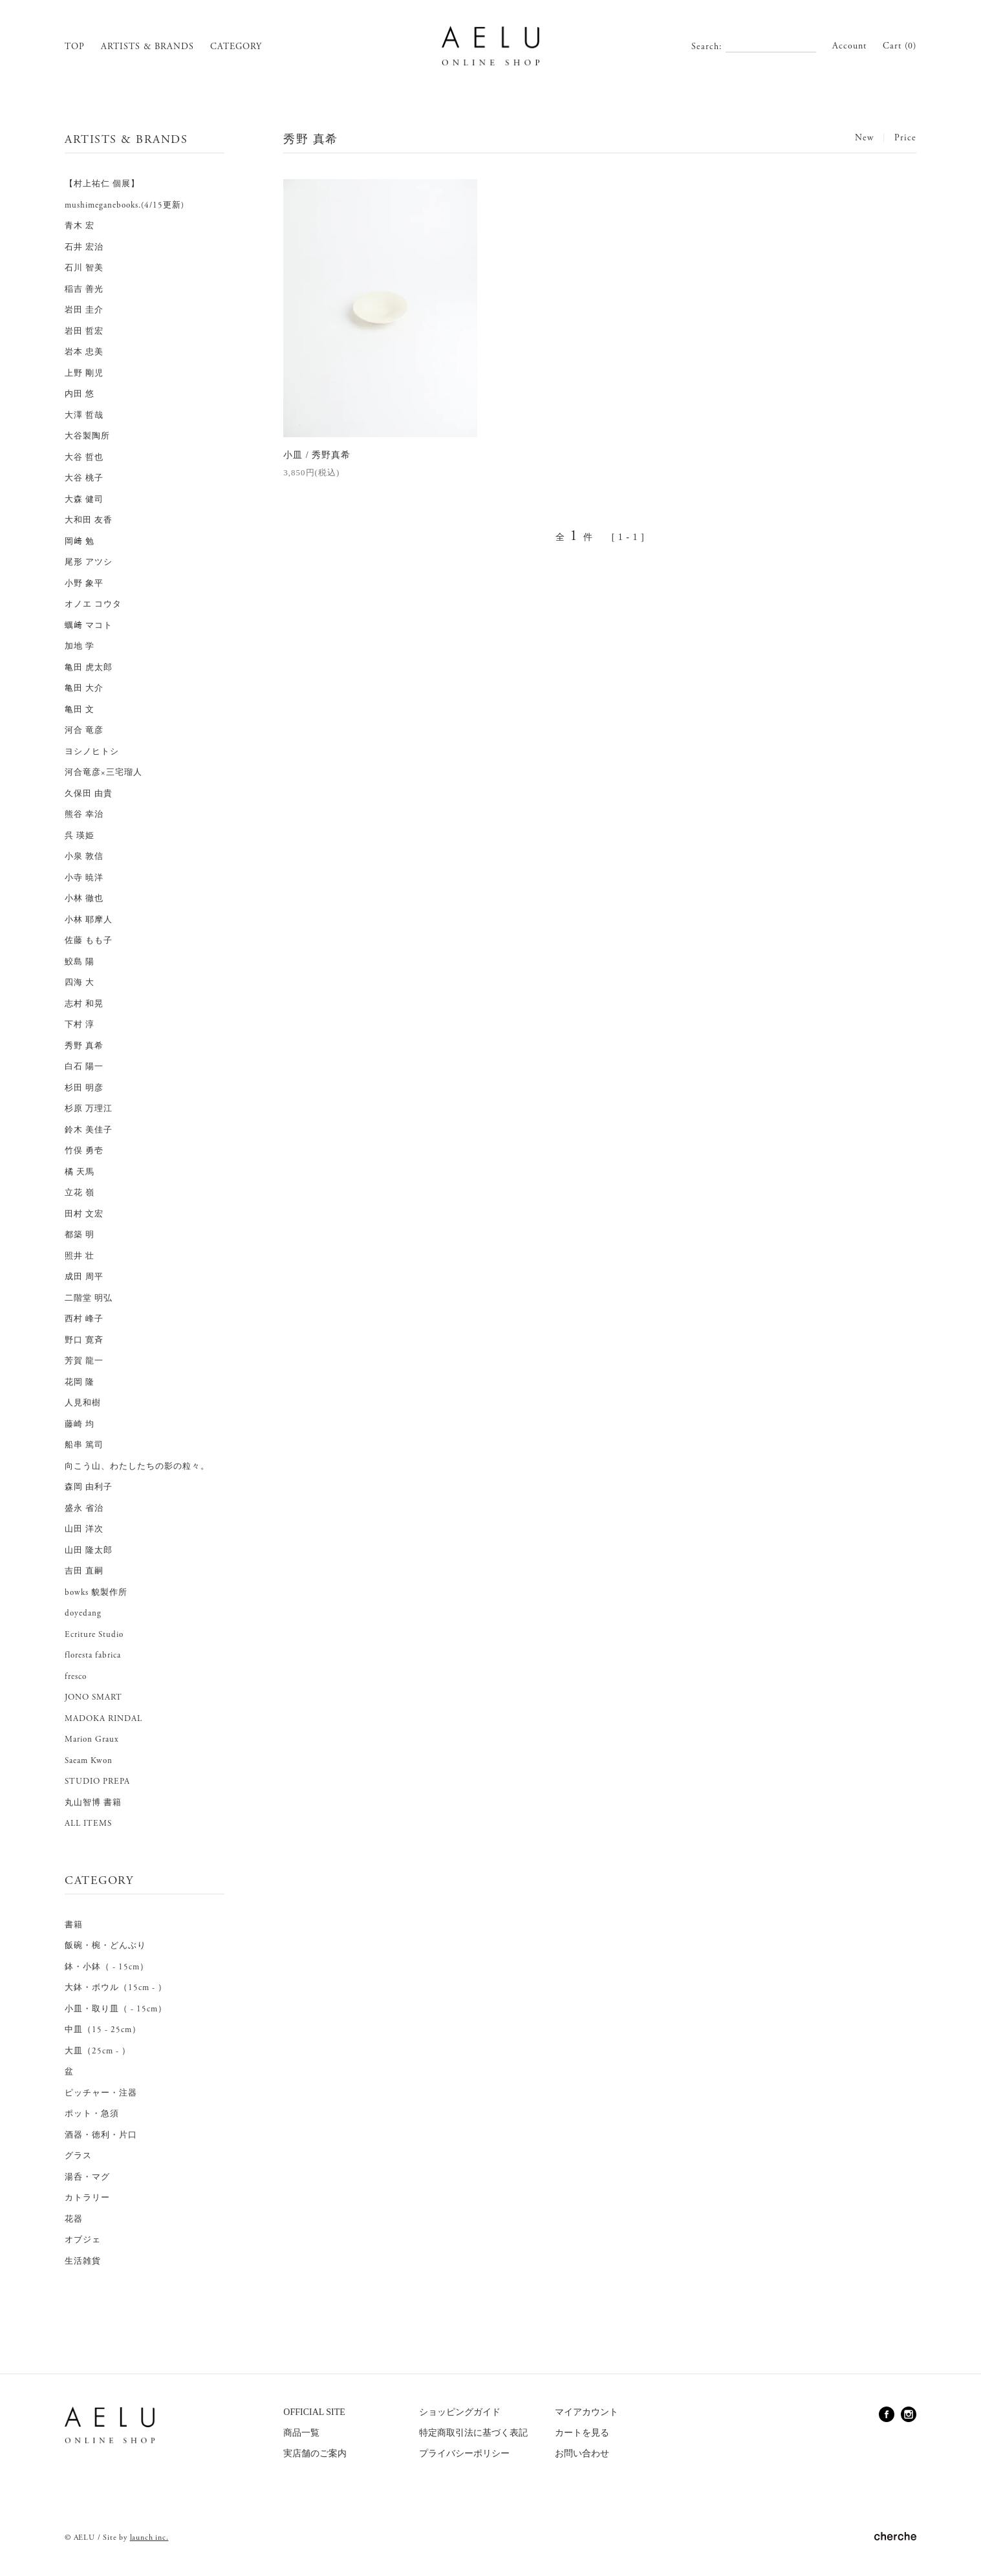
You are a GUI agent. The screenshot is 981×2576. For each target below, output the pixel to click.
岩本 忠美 (84, 352)
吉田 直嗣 (84, 1571)
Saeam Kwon (89, 1760)
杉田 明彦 (84, 1088)
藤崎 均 (79, 1424)
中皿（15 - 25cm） (103, 2029)
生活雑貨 (83, 2261)
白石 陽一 (84, 1066)
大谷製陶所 (87, 436)
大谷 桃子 (84, 478)
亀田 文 (79, 709)
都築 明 (79, 1234)
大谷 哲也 (84, 457)
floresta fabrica (93, 1655)
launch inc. (149, 2537)
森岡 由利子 (89, 1487)
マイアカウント (586, 2412)
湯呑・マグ (87, 2177)
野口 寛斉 (84, 1340)
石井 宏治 (84, 247)
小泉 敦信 (84, 856)
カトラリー (87, 2197)
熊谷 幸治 (84, 814)
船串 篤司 (84, 1445)
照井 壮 (79, 1256)
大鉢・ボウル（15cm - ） (116, 1987)
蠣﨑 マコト (89, 625)
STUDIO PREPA (97, 1781)
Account (849, 46)
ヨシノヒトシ (92, 751)
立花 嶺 (79, 1192)
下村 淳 (79, 1024)
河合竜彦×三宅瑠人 (103, 772)
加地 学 (79, 646)
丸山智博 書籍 (93, 1802)
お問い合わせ (582, 2453)
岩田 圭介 (84, 310)
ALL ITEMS (88, 1823)
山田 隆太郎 (89, 1550)
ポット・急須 (92, 2113)
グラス (78, 2155)
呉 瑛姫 (79, 835)
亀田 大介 (84, 688)
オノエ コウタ (93, 604)
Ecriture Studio (94, 1634)
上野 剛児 (84, 373)
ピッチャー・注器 (101, 2093)
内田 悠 (79, 394)
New (864, 138)
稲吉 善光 (84, 289)
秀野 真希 (84, 1046)
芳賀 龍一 (84, 1361)
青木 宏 (79, 226)
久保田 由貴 (89, 793)
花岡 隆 (79, 1382)
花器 (74, 2219)
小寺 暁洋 (84, 877)
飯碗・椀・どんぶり (105, 1945)
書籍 (74, 1925)
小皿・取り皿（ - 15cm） (116, 2009)
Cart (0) (899, 46)
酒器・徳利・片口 (101, 2135)
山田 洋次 (84, 1529)
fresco (76, 1676)
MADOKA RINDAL (103, 1718)
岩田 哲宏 (84, 331)
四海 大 (79, 982)
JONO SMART (93, 1697)
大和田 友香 (89, 520)
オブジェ (83, 2240)
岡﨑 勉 (79, 541)
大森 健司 (84, 499)
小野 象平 (84, 583)
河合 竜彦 (84, 730)
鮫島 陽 (79, 962)
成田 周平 (84, 1277)
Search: (706, 46)
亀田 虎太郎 (89, 667)
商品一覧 (301, 2433)
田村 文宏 (84, 1214)
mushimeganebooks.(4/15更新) (124, 205)
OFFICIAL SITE (314, 2412)
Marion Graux (92, 1739)
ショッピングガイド (460, 2412)
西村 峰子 (84, 1319)
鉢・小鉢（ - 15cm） (107, 1967)
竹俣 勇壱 (84, 1150)
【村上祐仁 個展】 (102, 184)
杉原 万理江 (89, 1108)
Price (905, 138)
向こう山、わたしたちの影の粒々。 (137, 1466)
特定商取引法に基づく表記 (473, 2433)
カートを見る (582, 2433)
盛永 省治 (84, 1508)
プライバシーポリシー (464, 2453)
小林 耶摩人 (89, 920)
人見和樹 (83, 1403)
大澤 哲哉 (84, 415)
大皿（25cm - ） (98, 2051)
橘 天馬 (79, 1172)
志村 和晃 (84, 1004)
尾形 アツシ (89, 562)
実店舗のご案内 (315, 2453)
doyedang (83, 1613)
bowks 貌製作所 (96, 1592)
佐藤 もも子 (89, 940)
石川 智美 (84, 268)
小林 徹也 (84, 898)
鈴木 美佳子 (89, 1130)
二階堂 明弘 (89, 1298)
